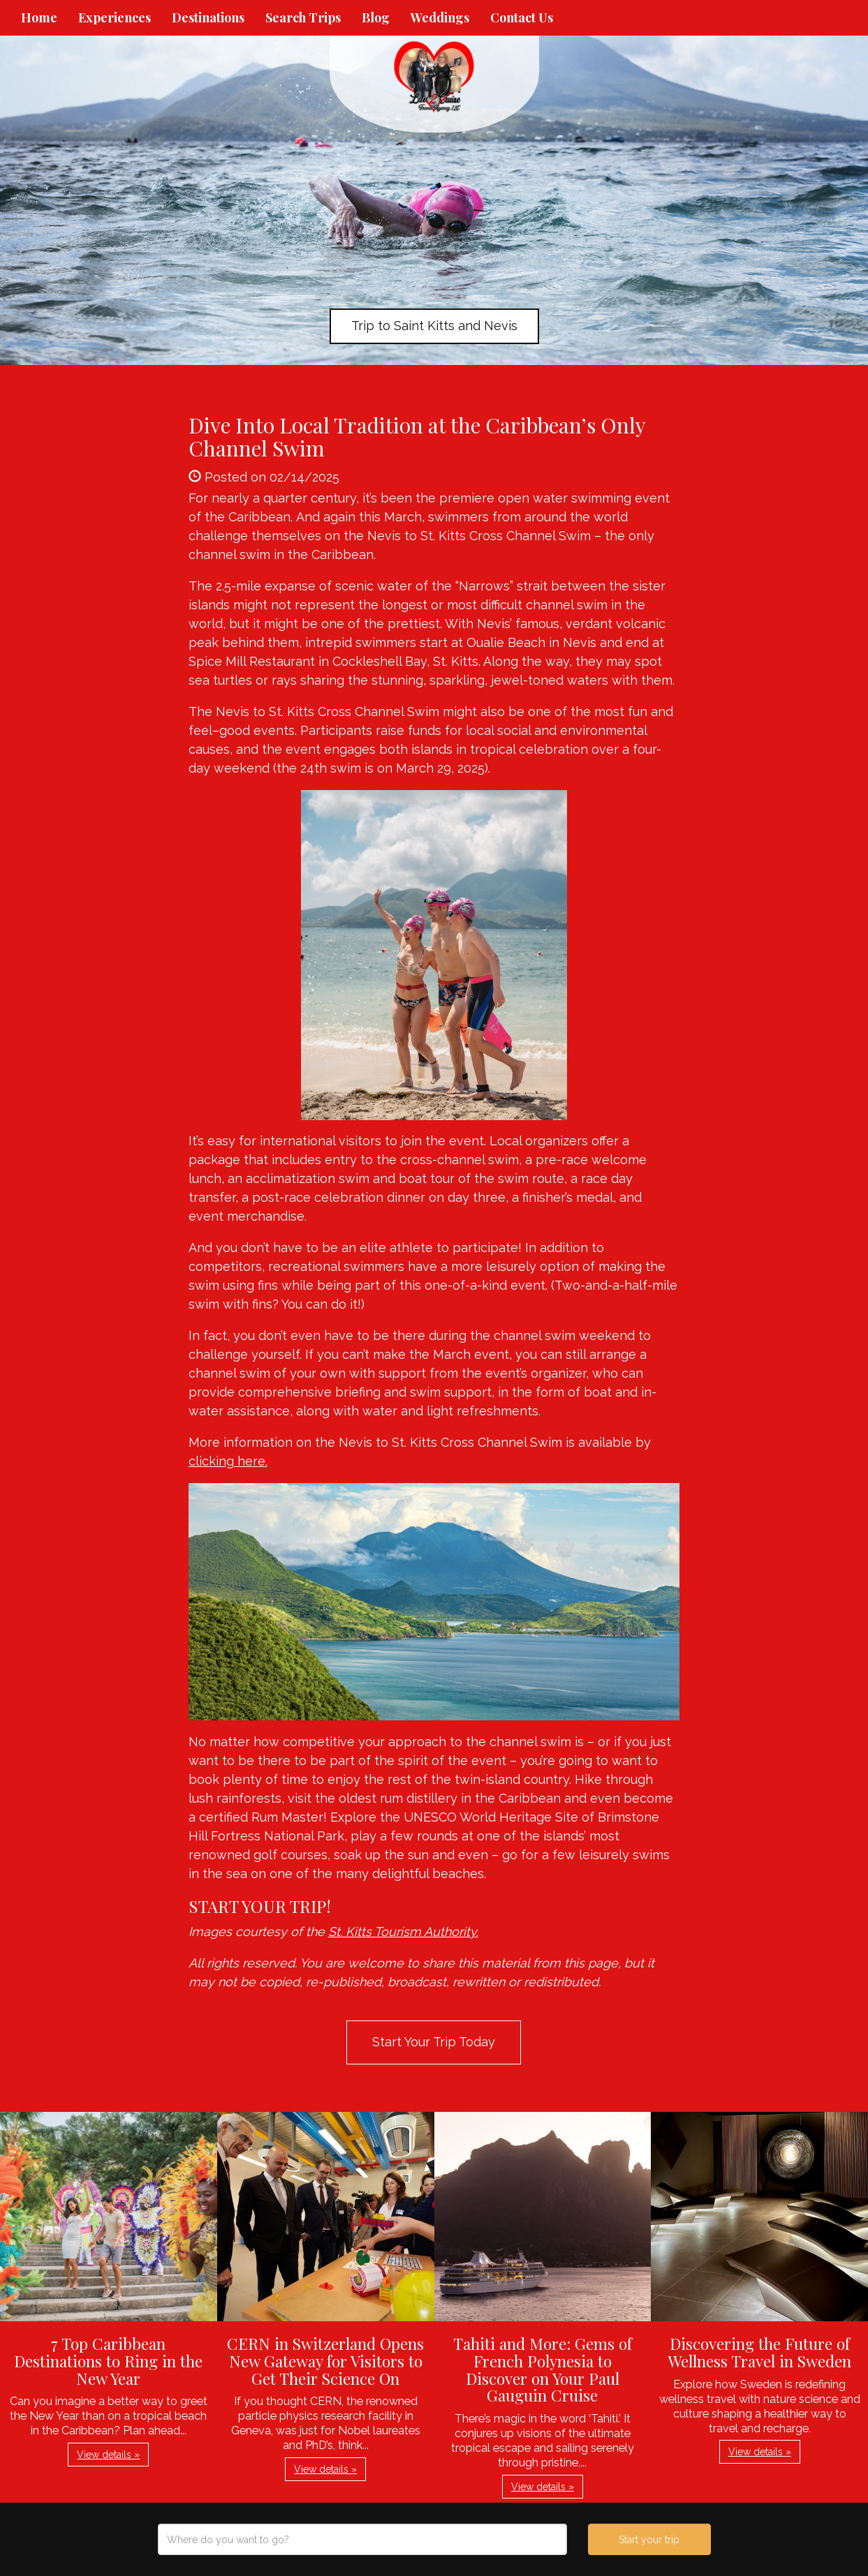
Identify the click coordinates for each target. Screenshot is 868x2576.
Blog (376, 17)
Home (39, 17)
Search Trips (303, 17)
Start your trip (649, 2539)
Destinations (208, 17)
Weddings (440, 17)
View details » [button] (108, 2454)
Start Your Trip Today (433, 2041)
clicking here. (228, 1461)
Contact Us (521, 17)
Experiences (114, 17)
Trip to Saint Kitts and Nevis (434, 325)
